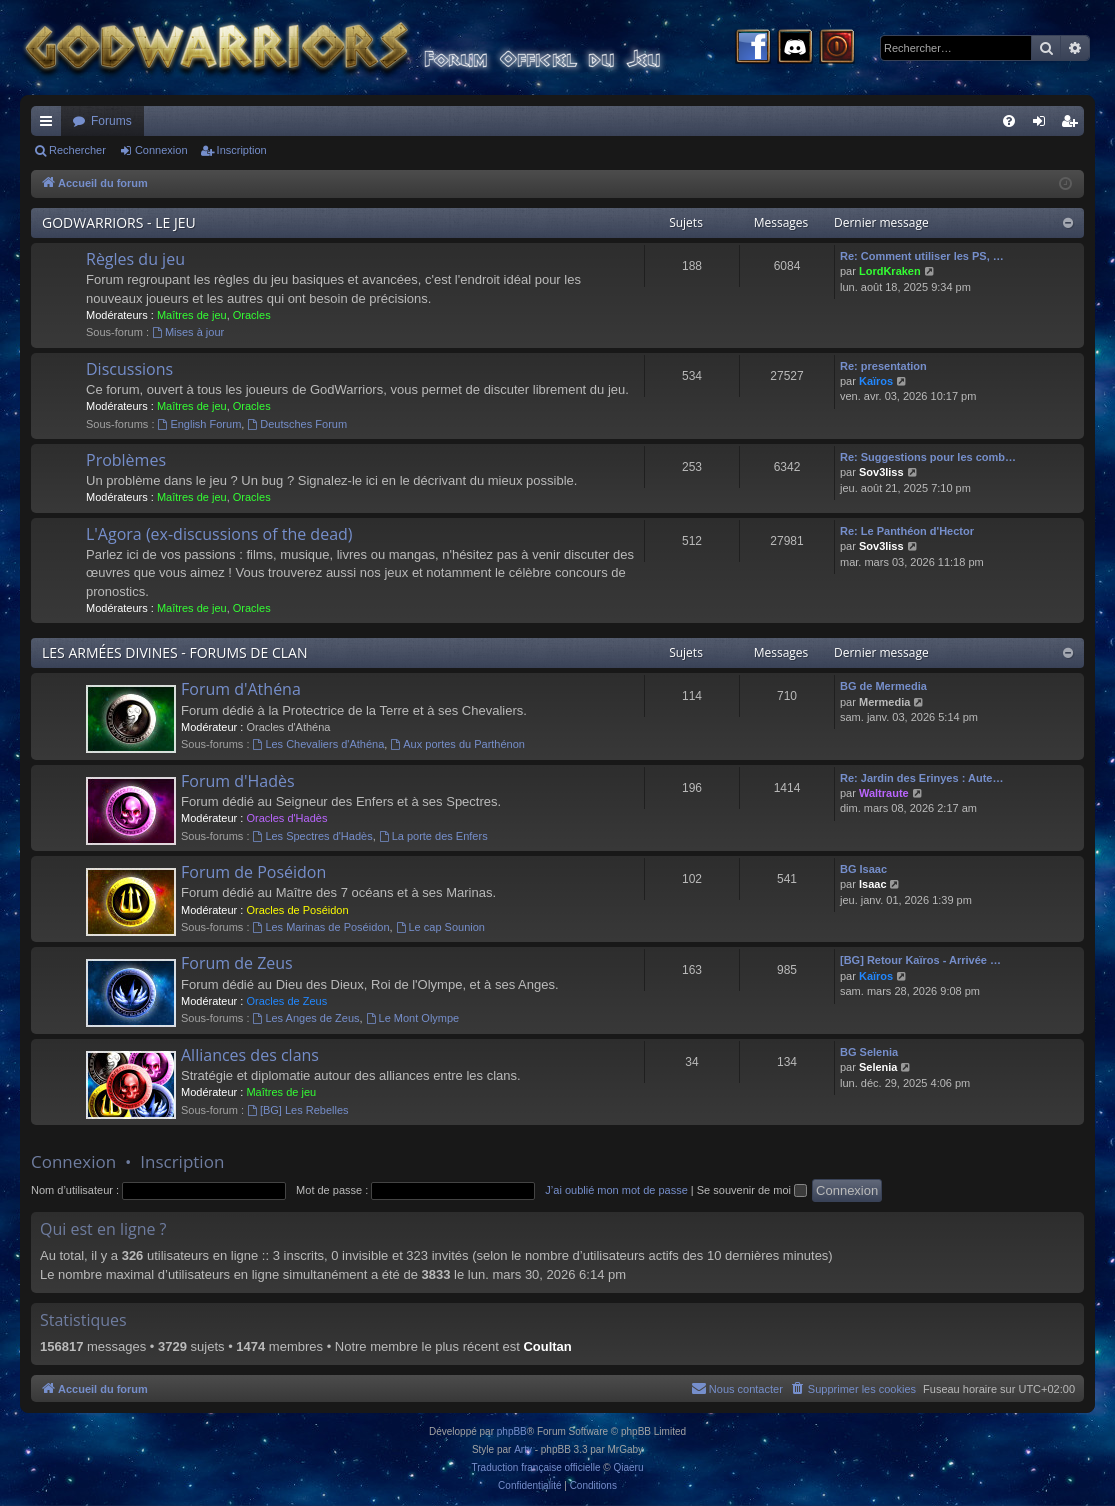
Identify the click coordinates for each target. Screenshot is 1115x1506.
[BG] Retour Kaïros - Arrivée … (920, 960)
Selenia (878, 1067)
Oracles (252, 315)
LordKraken (890, 271)
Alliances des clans (250, 1055)
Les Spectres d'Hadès (313, 836)
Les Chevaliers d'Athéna (319, 744)
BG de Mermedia (883, 686)
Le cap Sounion (440, 927)
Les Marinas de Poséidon (321, 927)
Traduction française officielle (536, 1467)
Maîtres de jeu (192, 315)
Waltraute (884, 793)
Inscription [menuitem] (1073, 125)
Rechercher (77, 150)
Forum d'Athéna (241, 689)
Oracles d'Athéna (288, 727)
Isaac (873, 884)
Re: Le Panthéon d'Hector (907, 531)
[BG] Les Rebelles (298, 1110)
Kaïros (876, 381)
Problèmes (126, 460)
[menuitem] (1009, 121)
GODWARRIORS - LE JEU (119, 222)
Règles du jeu (135, 259)
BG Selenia (869, 1052)
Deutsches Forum (297, 424)
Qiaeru (628, 1467)
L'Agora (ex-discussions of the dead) (219, 534)
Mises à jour (188, 332)
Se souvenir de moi (752, 1190)
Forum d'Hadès (238, 781)
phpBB (512, 1431)
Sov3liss (881, 472)
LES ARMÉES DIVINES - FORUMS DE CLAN (174, 652)
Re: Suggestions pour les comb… (928, 457)
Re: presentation (883, 366)
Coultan (547, 1346)
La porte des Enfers (433, 836)
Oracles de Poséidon (297, 910)
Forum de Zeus (237, 963)
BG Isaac (863, 869)
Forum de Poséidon (253, 872)
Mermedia (884, 702)
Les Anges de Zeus (306, 1018)
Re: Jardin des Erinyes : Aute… (921, 778)
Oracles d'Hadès (286, 818)
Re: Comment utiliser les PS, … (922, 256)
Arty (523, 1449)
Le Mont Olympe (413, 1018)
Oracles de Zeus (286, 1001)
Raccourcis (50, 125)
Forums (111, 121)
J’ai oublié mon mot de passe (616, 1190)
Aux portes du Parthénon (457, 744)
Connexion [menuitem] (1043, 125)
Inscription (242, 150)
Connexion (161, 150)
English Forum (200, 424)
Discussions (129, 369)
